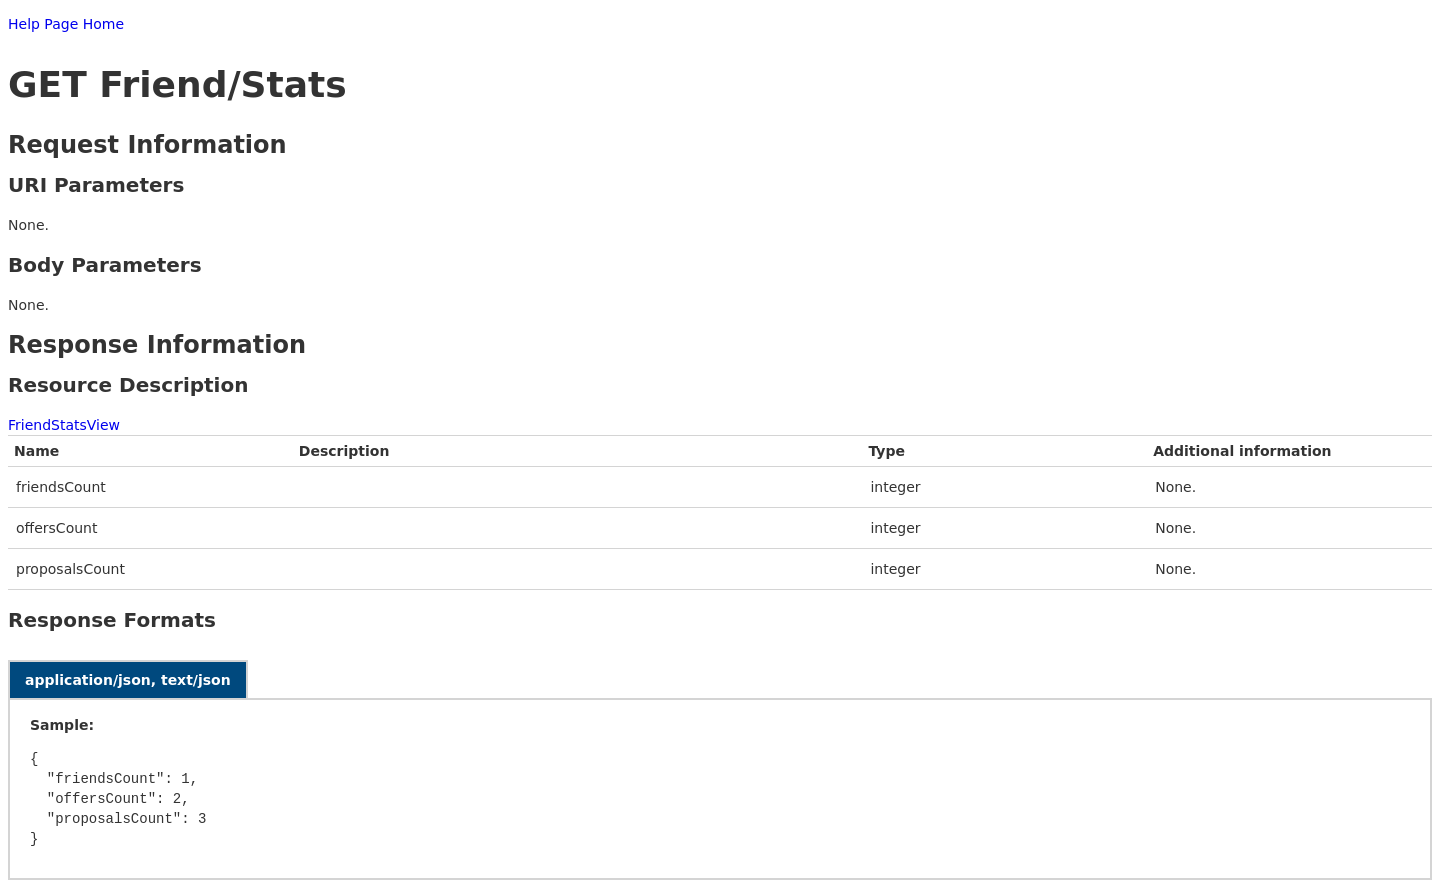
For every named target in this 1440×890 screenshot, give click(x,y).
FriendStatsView (64, 425)
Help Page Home (66, 24)
